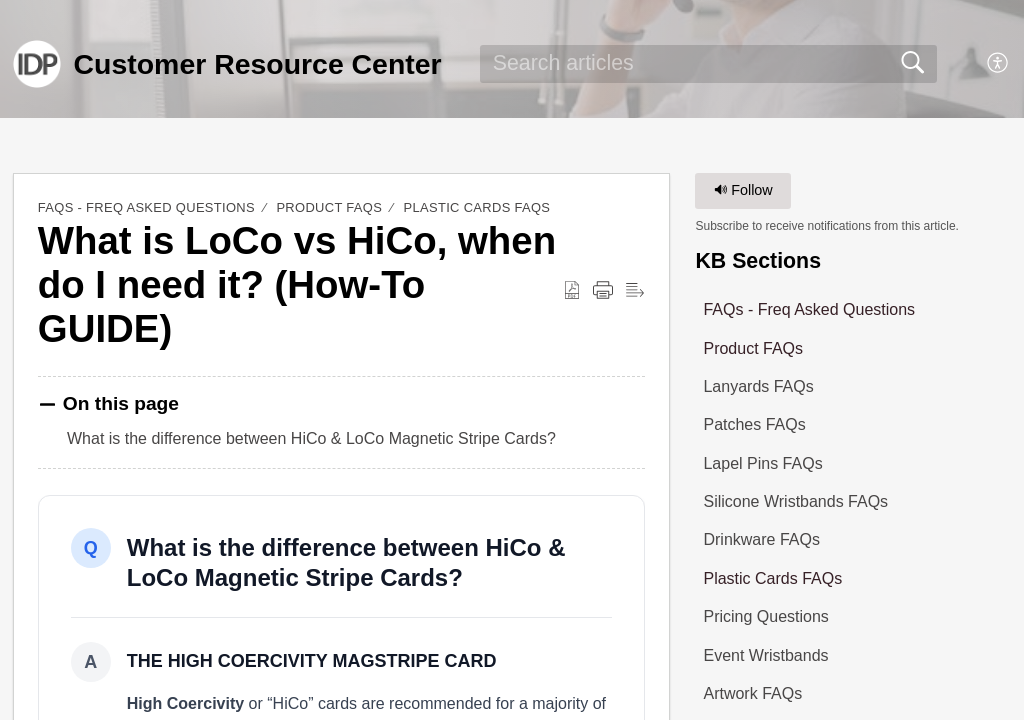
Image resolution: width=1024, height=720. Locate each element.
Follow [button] (743, 190)
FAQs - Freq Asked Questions (146, 207)
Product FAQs (329, 207)
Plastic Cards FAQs (477, 207)
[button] (998, 64)
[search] (708, 64)
